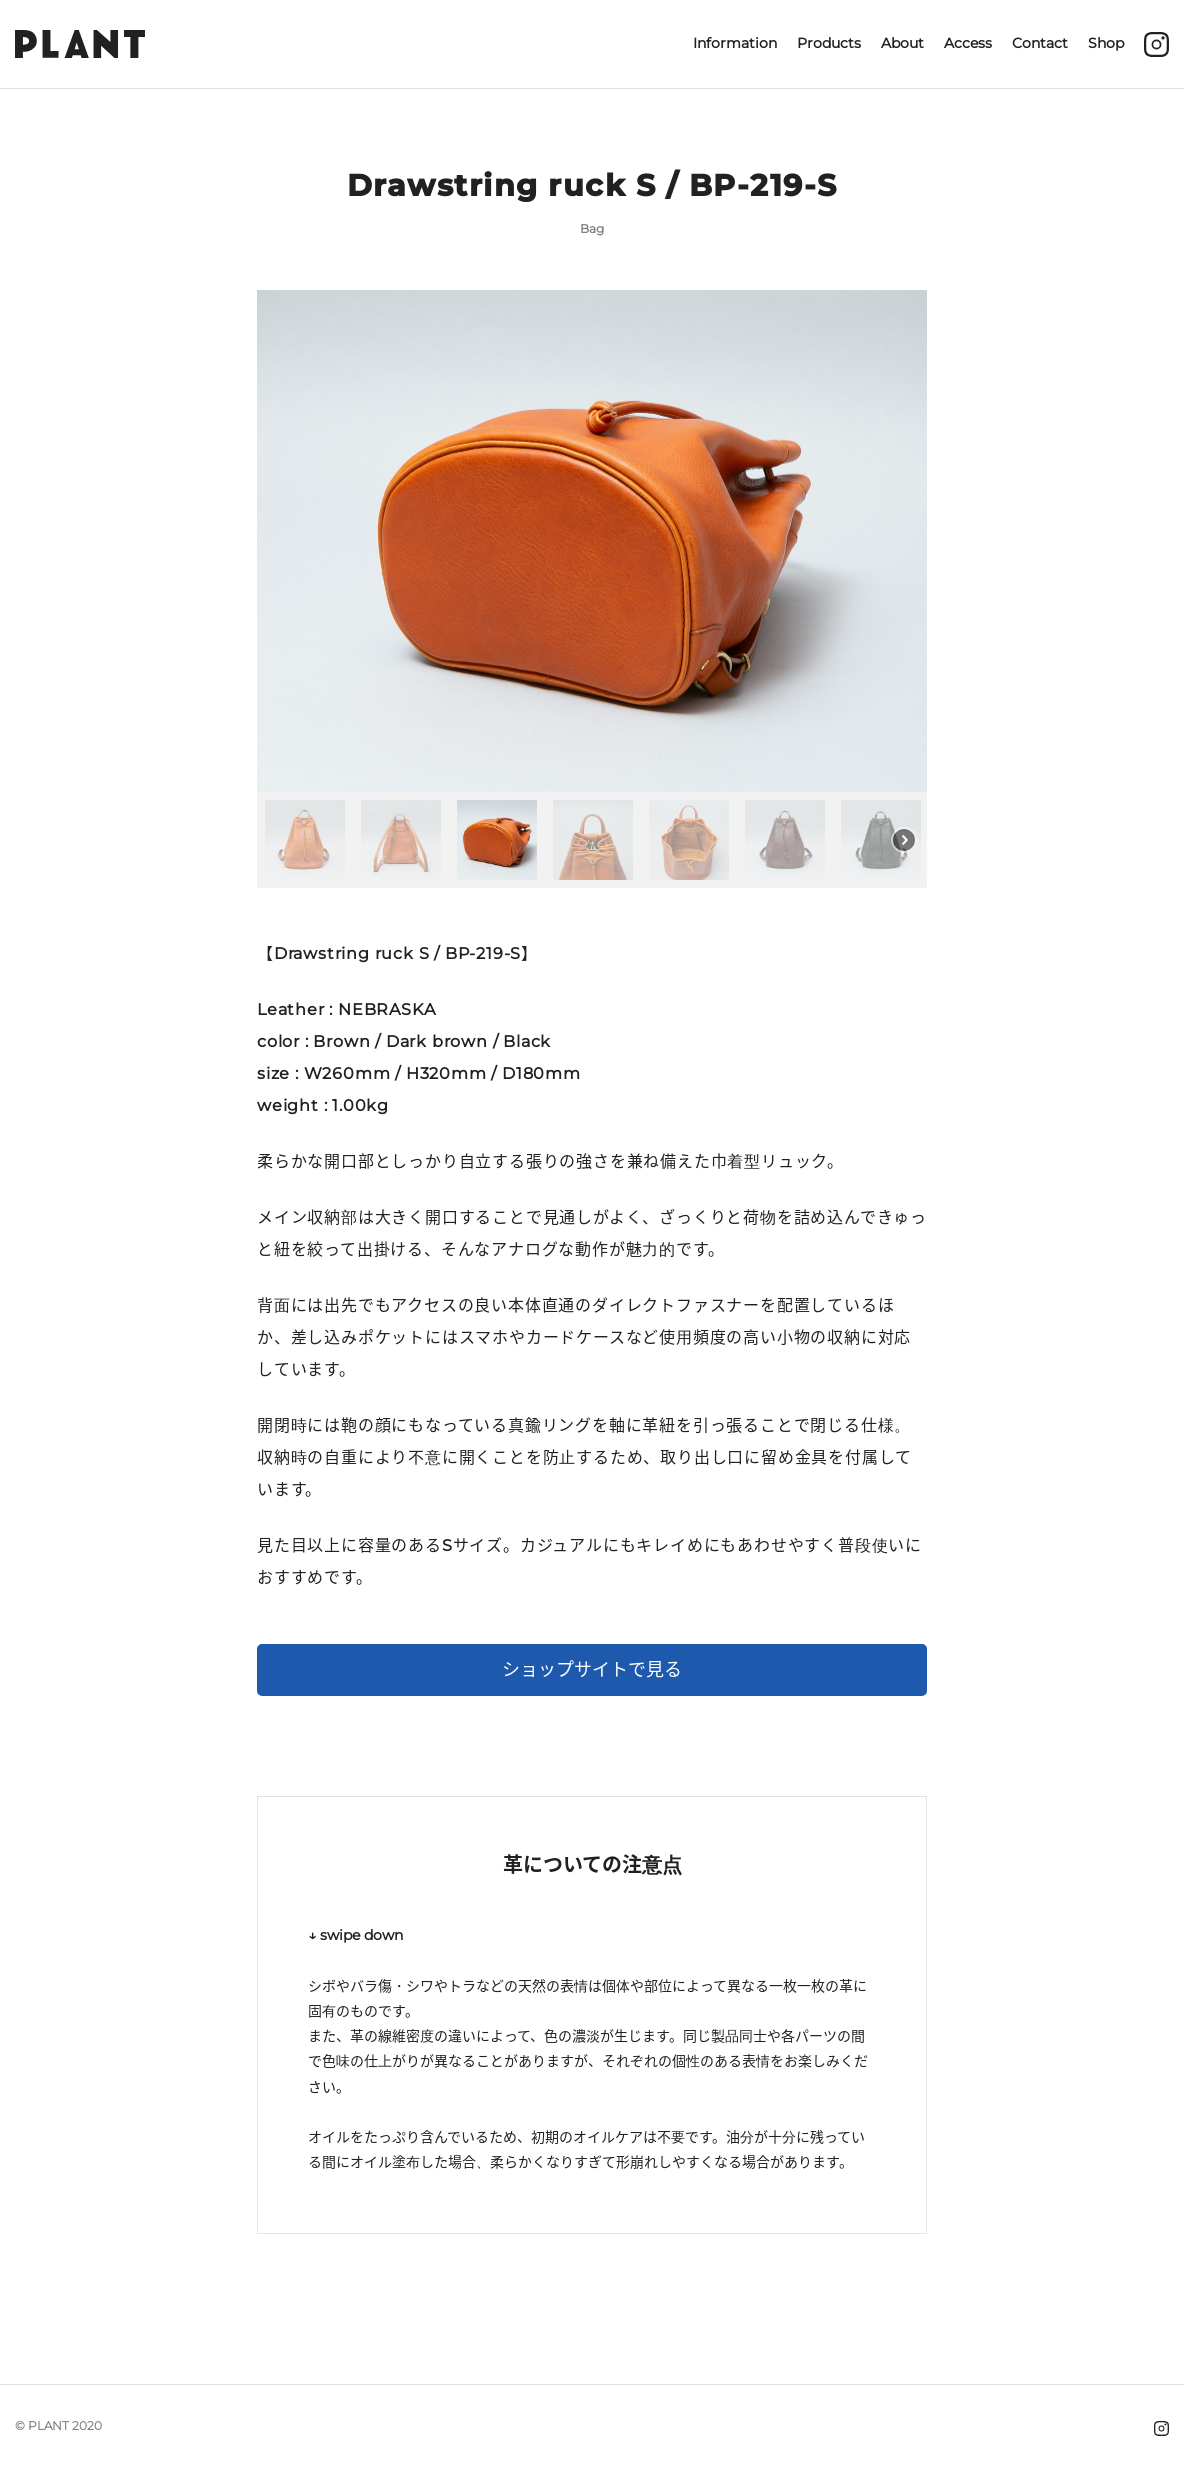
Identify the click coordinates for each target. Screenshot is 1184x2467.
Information (735, 43)
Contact (1040, 43)
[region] (592, 589)
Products (829, 43)
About (902, 43)
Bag (592, 228)
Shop (1106, 43)
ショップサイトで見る (592, 1670)
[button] (305, 840)
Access (968, 43)
